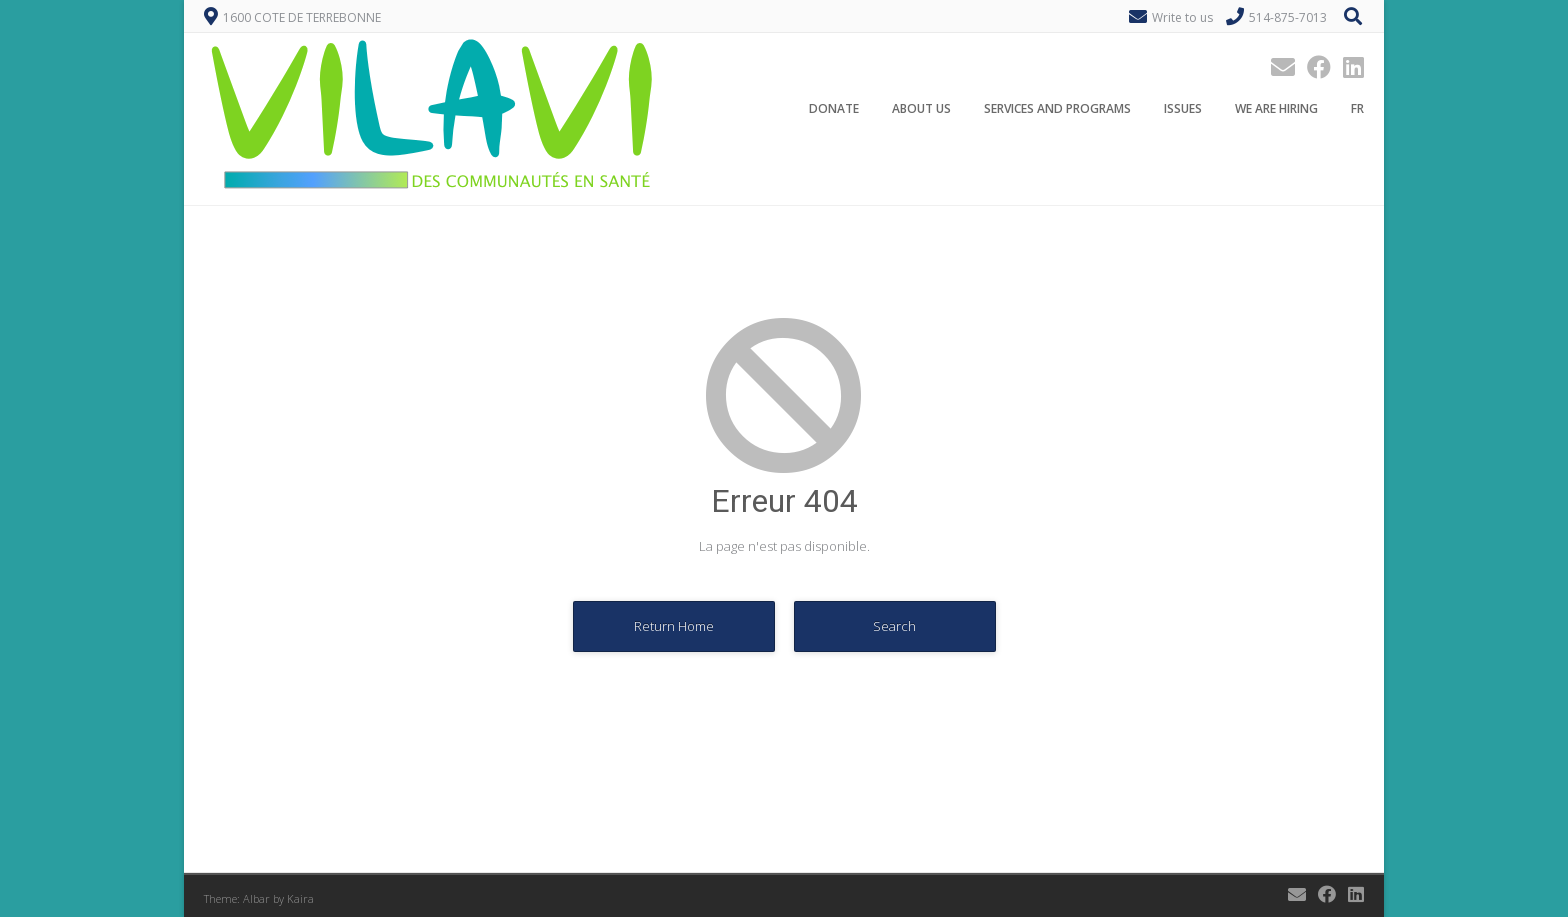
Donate (834, 108)
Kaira (300, 898)
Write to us (1182, 17)
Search (894, 626)
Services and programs (1057, 108)
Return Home (674, 626)
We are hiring (1276, 108)
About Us (921, 108)
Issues (1183, 108)
